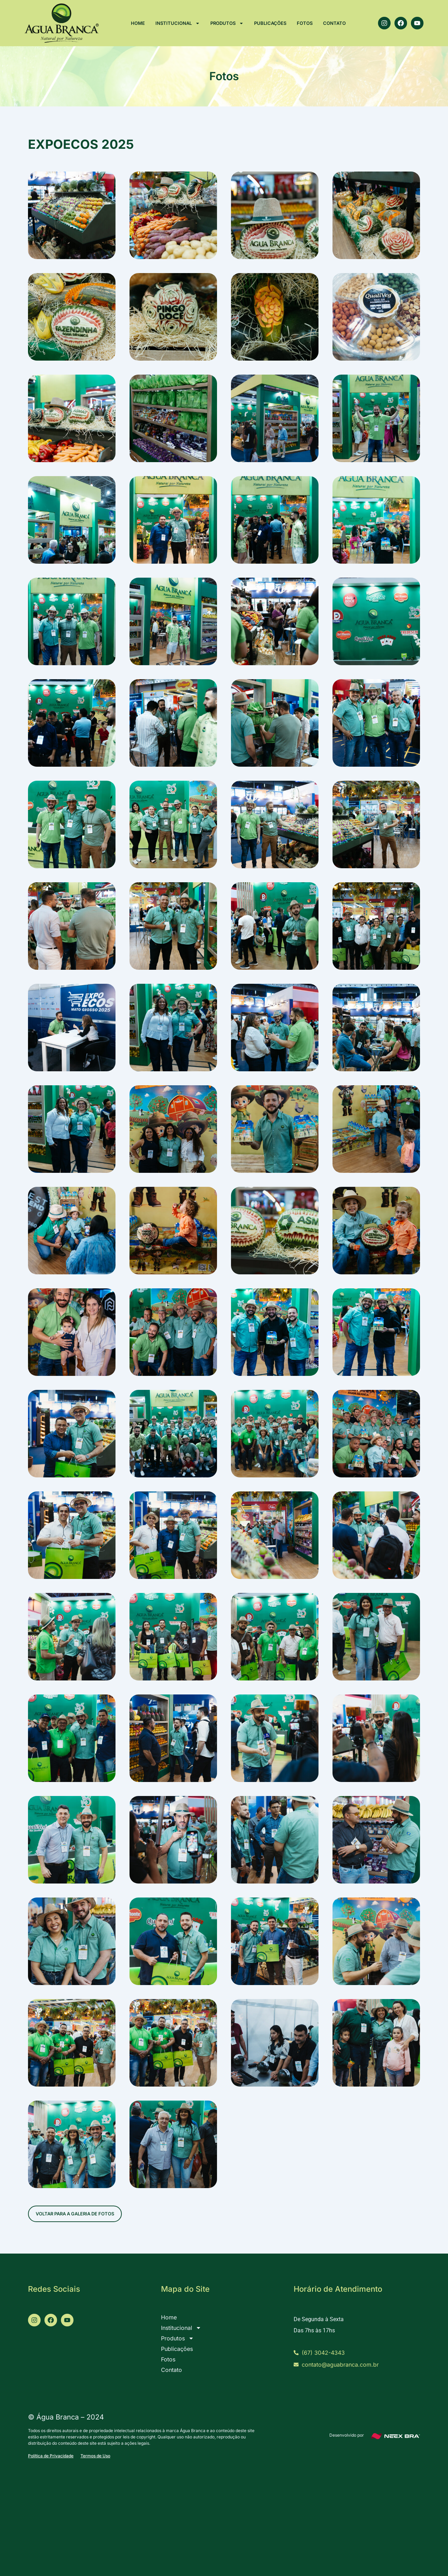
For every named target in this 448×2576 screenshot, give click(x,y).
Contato (334, 23)
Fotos (305, 23)
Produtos (227, 23)
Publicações (270, 23)
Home (138, 23)
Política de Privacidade (51, 2455)
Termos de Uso (95, 2455)
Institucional (177, 23)
